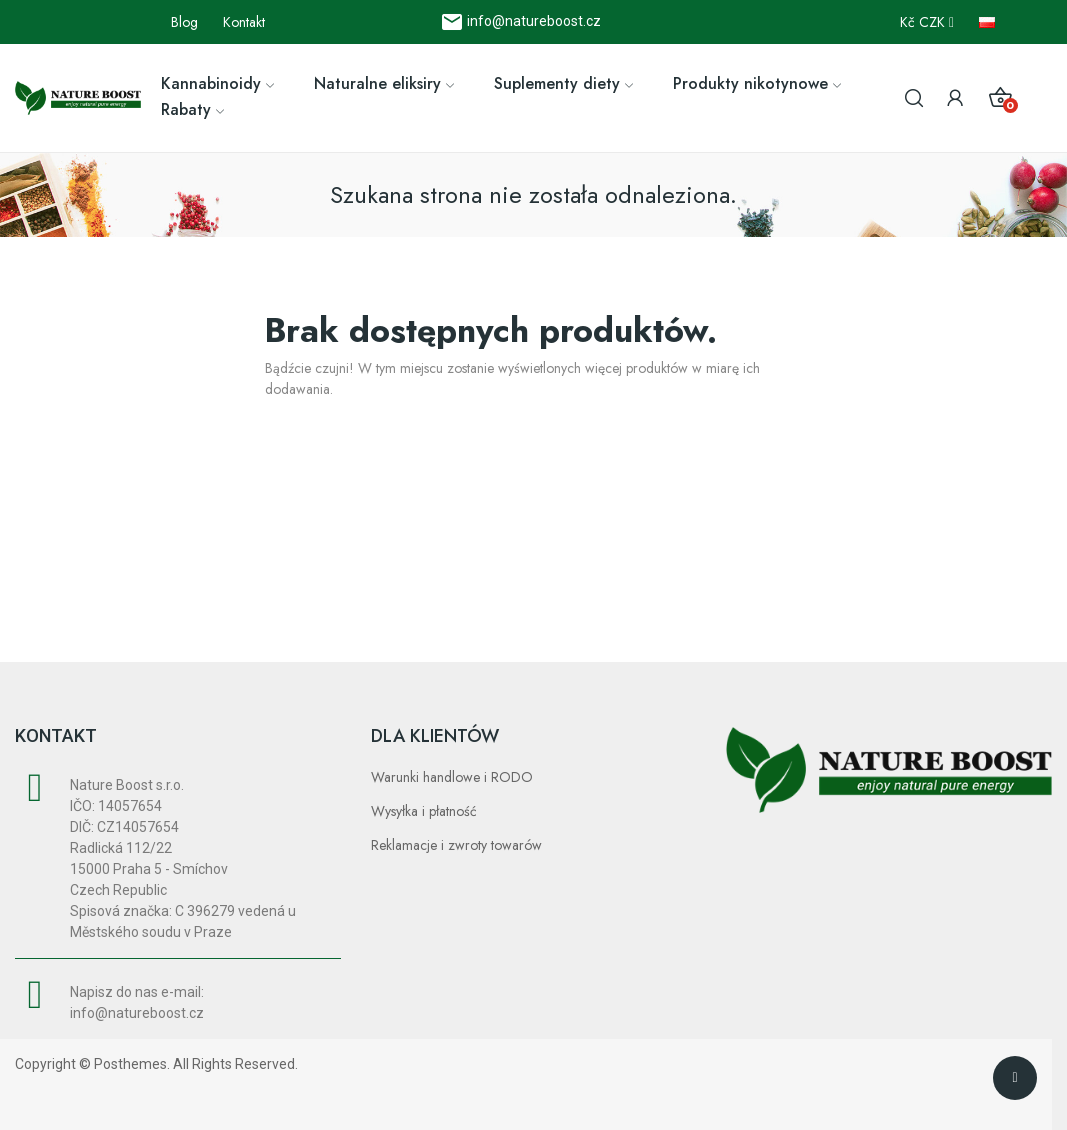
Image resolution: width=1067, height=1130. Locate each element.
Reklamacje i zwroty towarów (456, 845)
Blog (184, 22)
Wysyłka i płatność (424, 811)
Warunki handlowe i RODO (452, 777)
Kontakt (244, 22)
